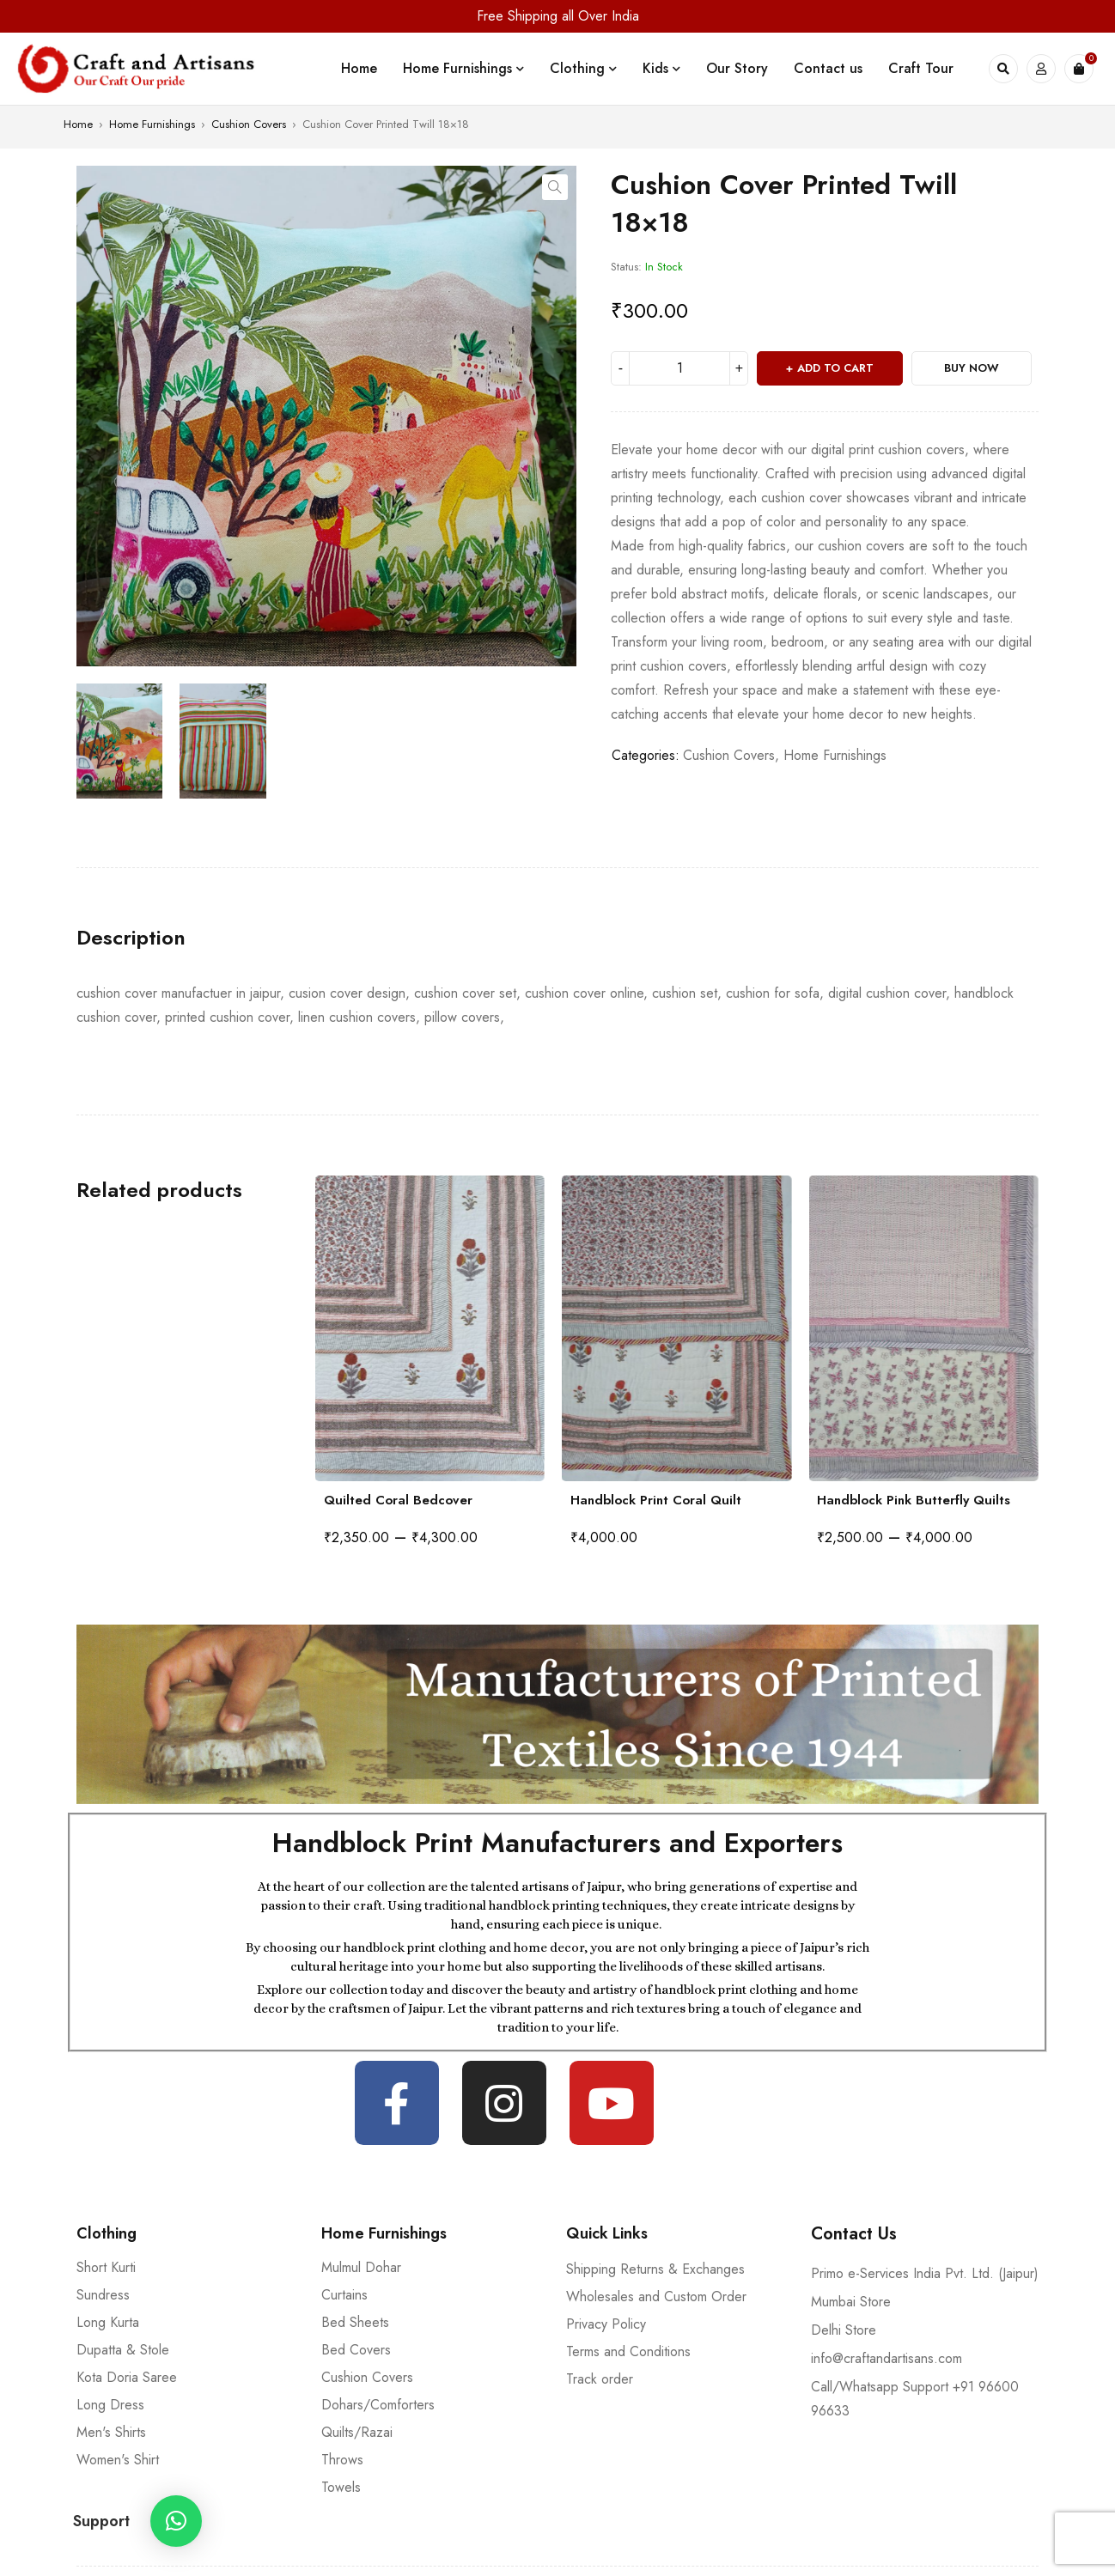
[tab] (131, 937)
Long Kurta (107, 2322)
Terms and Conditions (628, 2351)
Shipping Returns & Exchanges (655, 2269)
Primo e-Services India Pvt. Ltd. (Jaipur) (925, 2273)
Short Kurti (106, 2267)
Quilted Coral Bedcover (398, 1500)
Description (131, 937)
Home (78, 124)
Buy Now (971, 368)
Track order (599, 2379)
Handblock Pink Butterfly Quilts (913, 1500)
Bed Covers (356, 2350)
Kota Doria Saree (126, 2377)
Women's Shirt (117, 2460)
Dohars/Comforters (378, 2405)
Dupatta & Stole (122, 2350)
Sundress (103, 2295)
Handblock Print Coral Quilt (655, 1500)
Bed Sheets (355, 2322)
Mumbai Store (851, 2302)
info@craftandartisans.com (886, 2358)
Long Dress (110, 2405)
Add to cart (835, 368)
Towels (341, 2487)
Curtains (344, 2295)
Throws (342, 2460)
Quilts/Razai (357, 2432)
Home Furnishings (152, 124)
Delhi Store (843, 2330)
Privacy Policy (606, 2324)
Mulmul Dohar (361, 2267)
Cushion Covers (248, 124)
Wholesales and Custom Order (656, 2296)
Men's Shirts (111, 2432)
